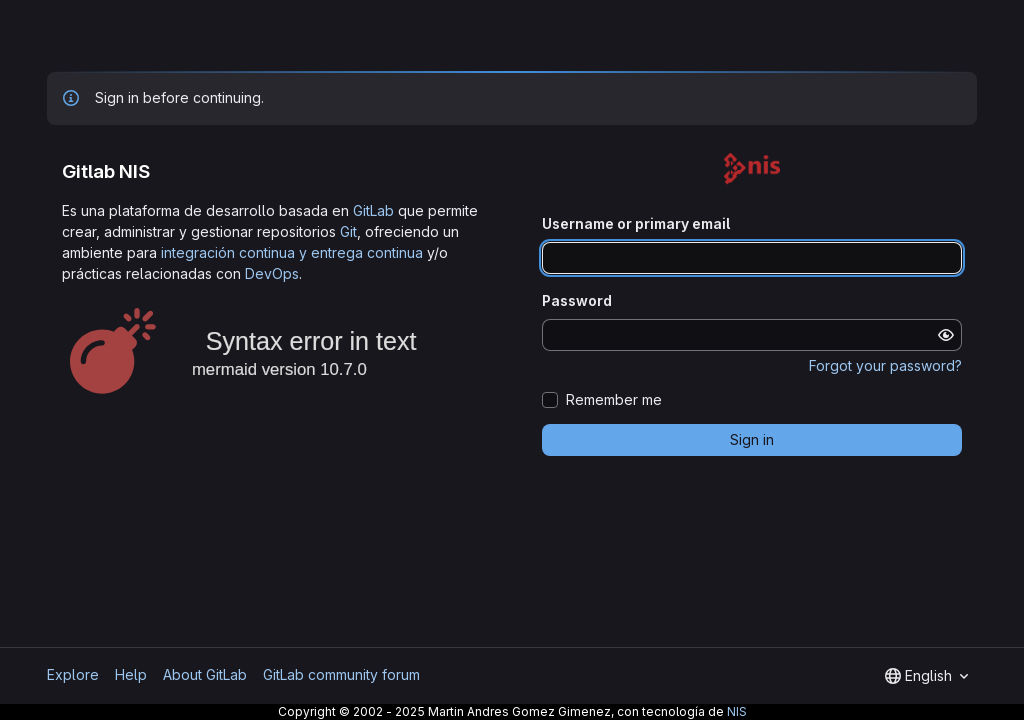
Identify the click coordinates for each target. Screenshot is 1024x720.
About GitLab (205, 674)
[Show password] (946, 335)
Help (131, 674)
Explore (73, 674)
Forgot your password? (885, 365)
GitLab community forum (341, 674)
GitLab (373, 210)
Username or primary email (636, 223)
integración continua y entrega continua (292, 252)
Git (348, 231)
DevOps (272, 273)
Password (577, 300)
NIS (737, 711)
